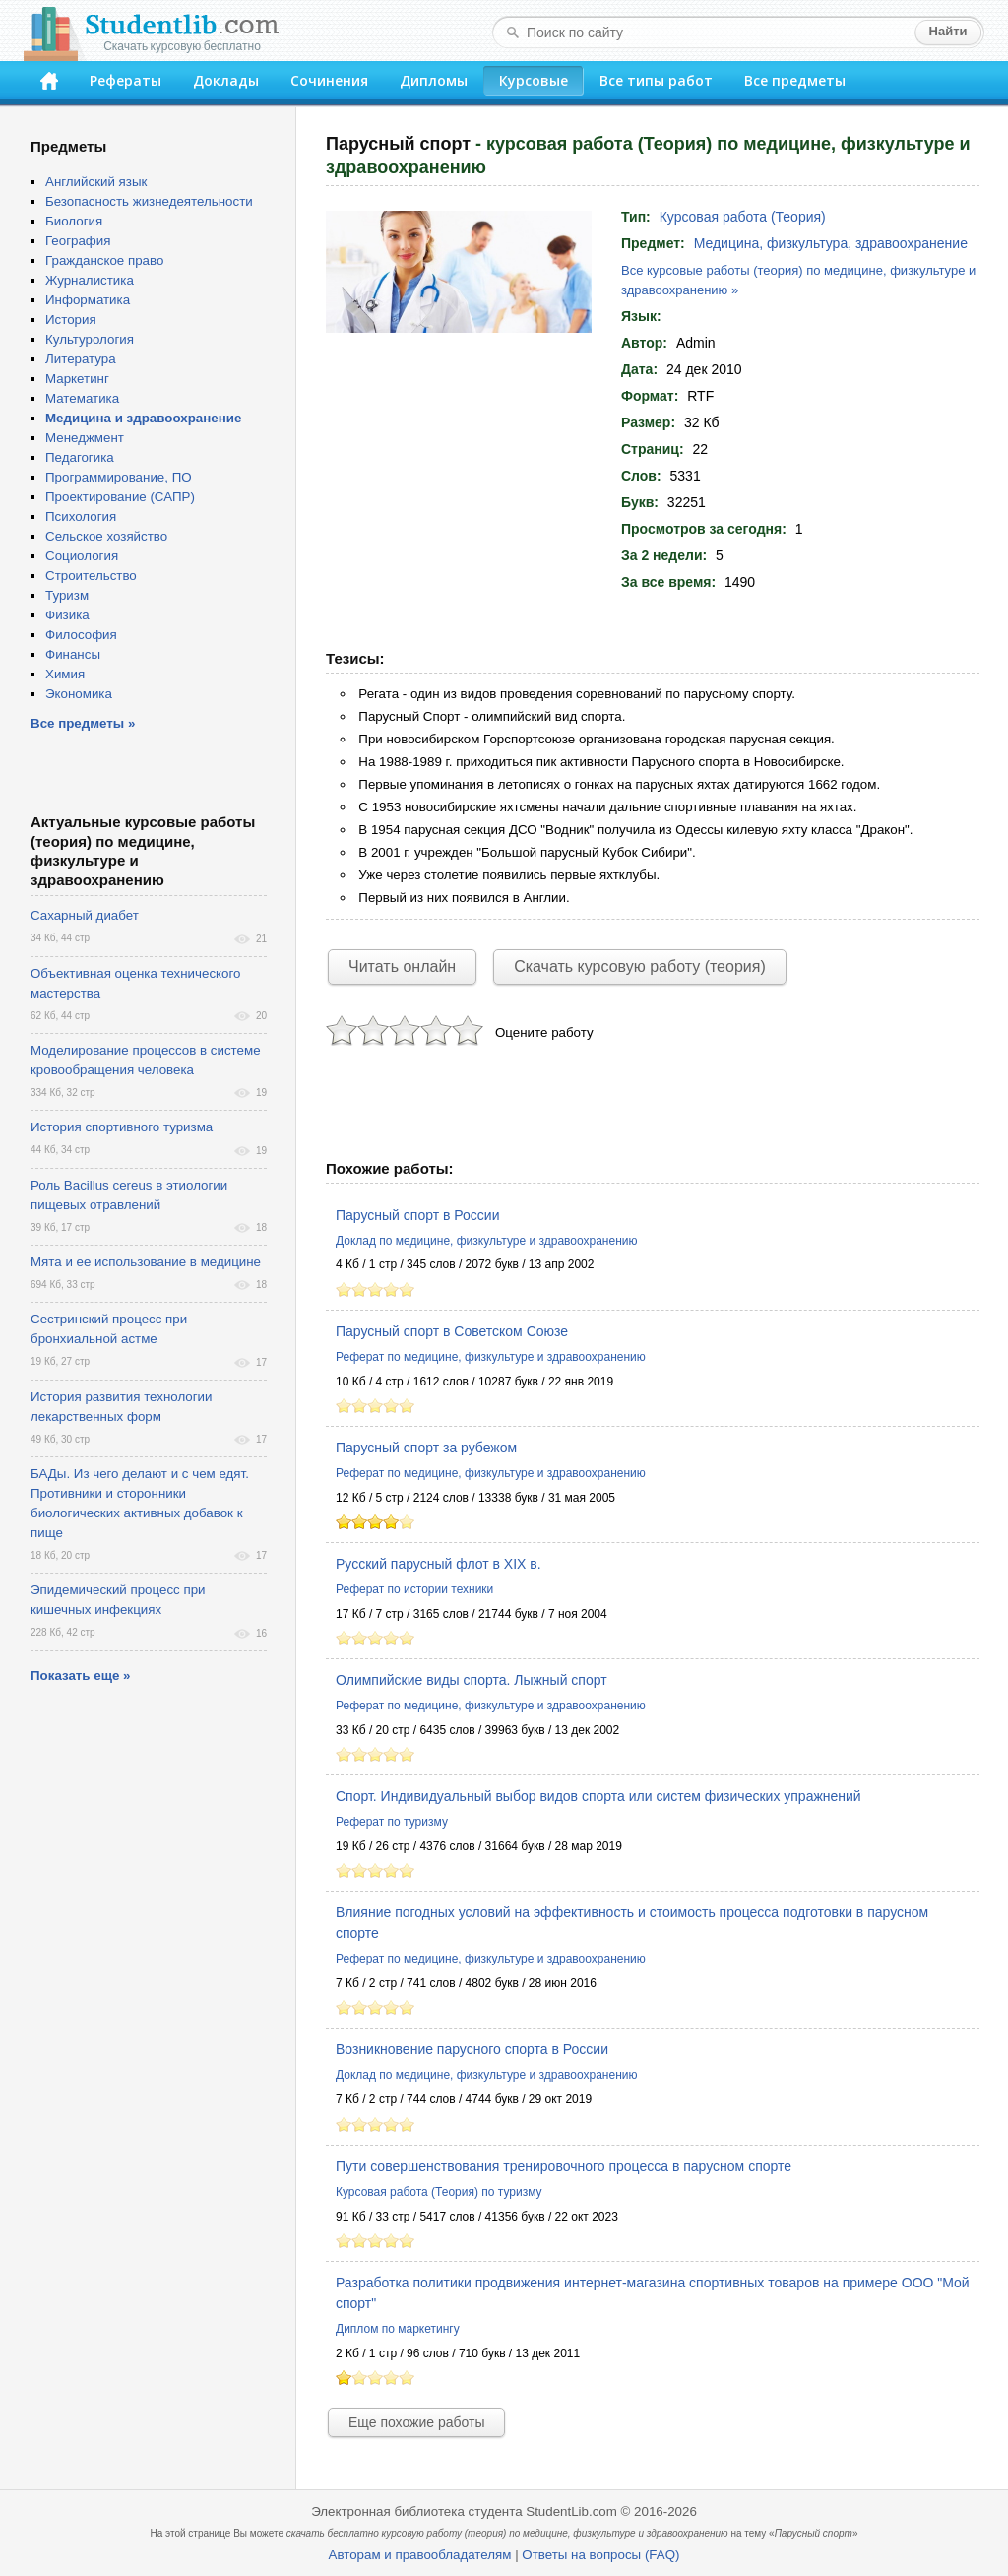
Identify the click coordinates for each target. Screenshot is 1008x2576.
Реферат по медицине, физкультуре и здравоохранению (491, 1357)
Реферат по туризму (392, 1822)
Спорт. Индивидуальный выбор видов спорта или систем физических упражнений (598, 1796)
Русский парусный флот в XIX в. (438, 1564)
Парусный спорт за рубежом (426, 1447)
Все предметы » (83, 723)
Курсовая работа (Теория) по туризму (439, 2192)
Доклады (226, 80)
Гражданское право (104, 260)
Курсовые (533, 80)
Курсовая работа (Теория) (743, 217)
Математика (82, 398)
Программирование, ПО (118, 477)
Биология (73, 221)
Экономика (78, 693)
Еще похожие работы (416, 2422)
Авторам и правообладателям (420, 2554)
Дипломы (434, 80)
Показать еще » (80, 1675)
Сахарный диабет (85, 915)
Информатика (87, 299)
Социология (81, 555)
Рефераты (125, 80)
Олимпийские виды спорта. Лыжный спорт (471, 1680)
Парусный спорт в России (417, 1215)
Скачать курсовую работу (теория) (640, 966)
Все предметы (795, 80)
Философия (81, 634)
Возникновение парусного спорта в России (472, 2049)
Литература (80, 359)
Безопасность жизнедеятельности (149, 201)
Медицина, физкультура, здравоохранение (831, 243)
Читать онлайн (402, 966)
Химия (65, 674)
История (70, 319)
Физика (67, 615)
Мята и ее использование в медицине (146, 1262)
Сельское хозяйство (106, 536)
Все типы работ (656, 80)
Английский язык (96, 181)
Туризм (67, 595)
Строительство (91, 575)
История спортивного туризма (122, 1127)
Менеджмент (84, 437)
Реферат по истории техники (414, 1589)
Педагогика (79, 457)
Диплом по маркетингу (398, 2329)
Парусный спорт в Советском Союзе (452, 1331)
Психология (80, 516)
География (77, 240)
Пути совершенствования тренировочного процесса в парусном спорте (563, 2166)
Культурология (89, 339)
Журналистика (89, 280)
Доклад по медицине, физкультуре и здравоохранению (487, 1241)
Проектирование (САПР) (120, 496)
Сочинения (329, 80)
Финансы (72, 654)
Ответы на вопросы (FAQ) (600, 2554)
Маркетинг (77, 378)
